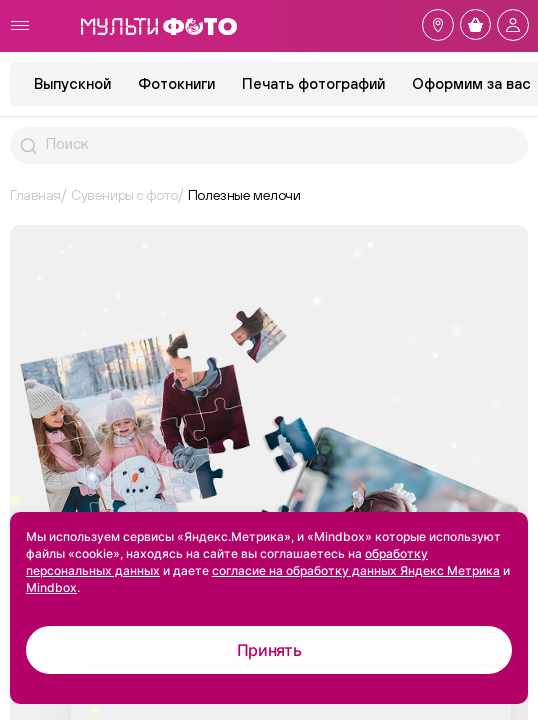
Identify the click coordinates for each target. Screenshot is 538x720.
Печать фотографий (313, 83)
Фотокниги (176, 83)
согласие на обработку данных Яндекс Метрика (356, 570)
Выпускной (72, 83)
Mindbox (51, 587)
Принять (269, 650)
